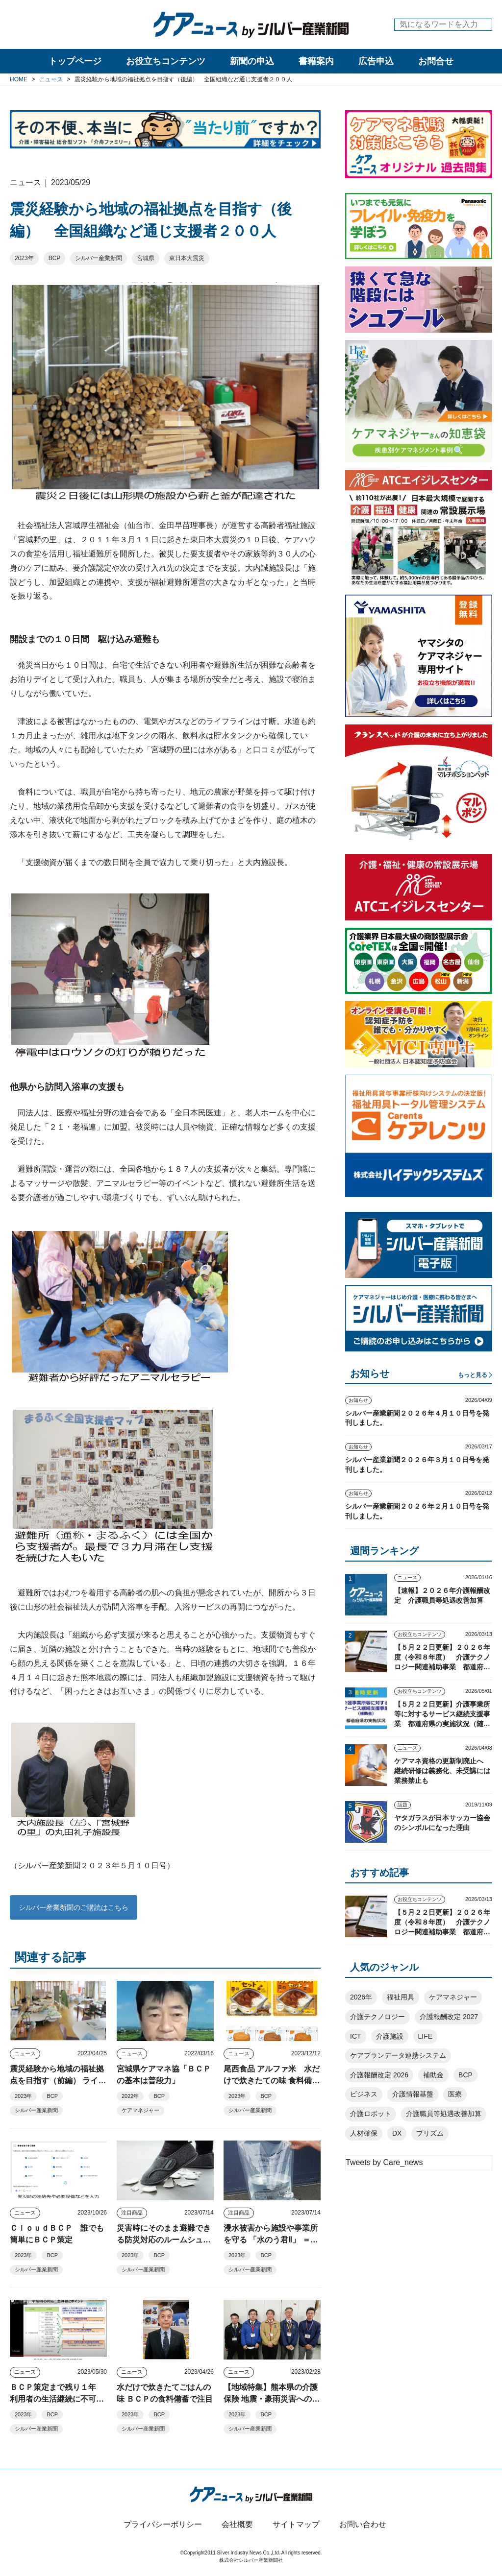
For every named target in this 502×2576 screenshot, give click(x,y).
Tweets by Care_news (384, 2162)
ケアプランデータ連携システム (398, 2055)
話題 (402, 1804)
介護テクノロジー (377, 2017)
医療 (455, 2094)
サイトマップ (296, 2524)
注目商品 (132, 2212)
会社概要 (237, 2524)
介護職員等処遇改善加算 (443, 2114)
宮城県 (145, 258)
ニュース (25, 2053)
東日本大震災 (186, 258)
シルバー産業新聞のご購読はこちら (73, 1907)
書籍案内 (316, 61)
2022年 (130, 2096)
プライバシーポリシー (163, 2524)
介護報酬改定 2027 (449, 2017)
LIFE (425, 2036)
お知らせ (358, 1400)
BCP (55, 258)
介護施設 (389, 2036)
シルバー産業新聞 (98, 258)
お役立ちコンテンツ (165, 61)
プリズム (430, 2133)
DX (397, 2133)
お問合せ (435, 61)
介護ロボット (370, 2114)
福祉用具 (400, 1997)
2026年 (361, 1997)
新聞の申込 (252, 61)
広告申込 (376, 61)
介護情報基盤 (412, 2094)
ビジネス (363, 2094)
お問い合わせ (362, 2524)
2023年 (24, 258)
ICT (355, 2036)
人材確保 (363, 2133)
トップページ (75, 61)
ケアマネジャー (140, 2110)
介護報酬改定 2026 (379, 2075)
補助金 (433, 2075)
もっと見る (472, 1375)
